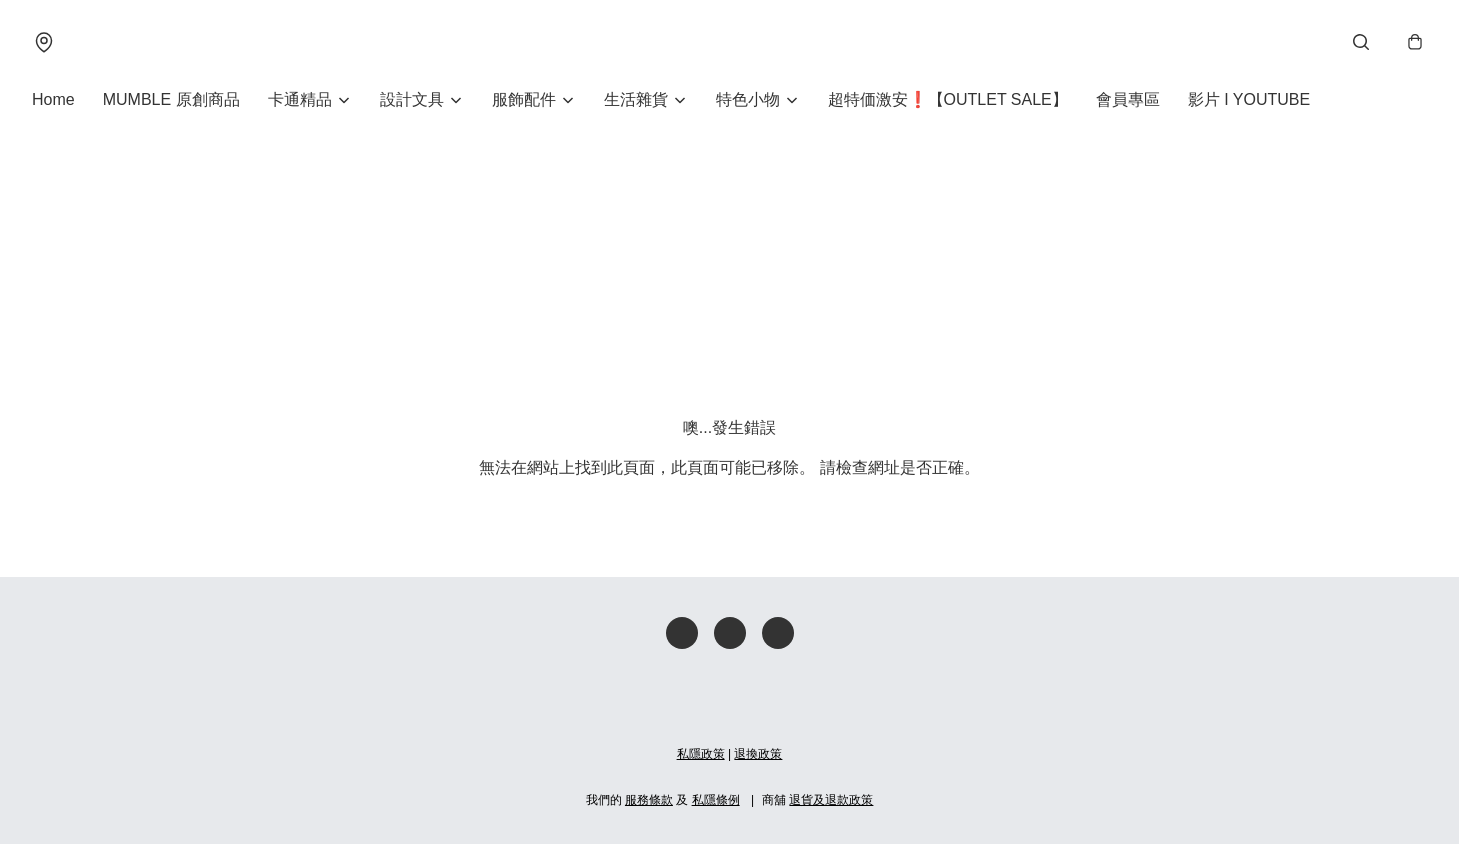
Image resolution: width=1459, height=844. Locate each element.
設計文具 (412, 99)
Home (53, 99)
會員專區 (1128, 99)
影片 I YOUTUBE (1249, 99)
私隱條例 (716, 800)
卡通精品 (300, 99)
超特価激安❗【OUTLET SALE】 (948, 99)
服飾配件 (524, 99)
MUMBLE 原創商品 (171, 99)
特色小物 (748, 99)
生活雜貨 (636, 99)
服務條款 (649, 800)
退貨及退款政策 (831, 800)
